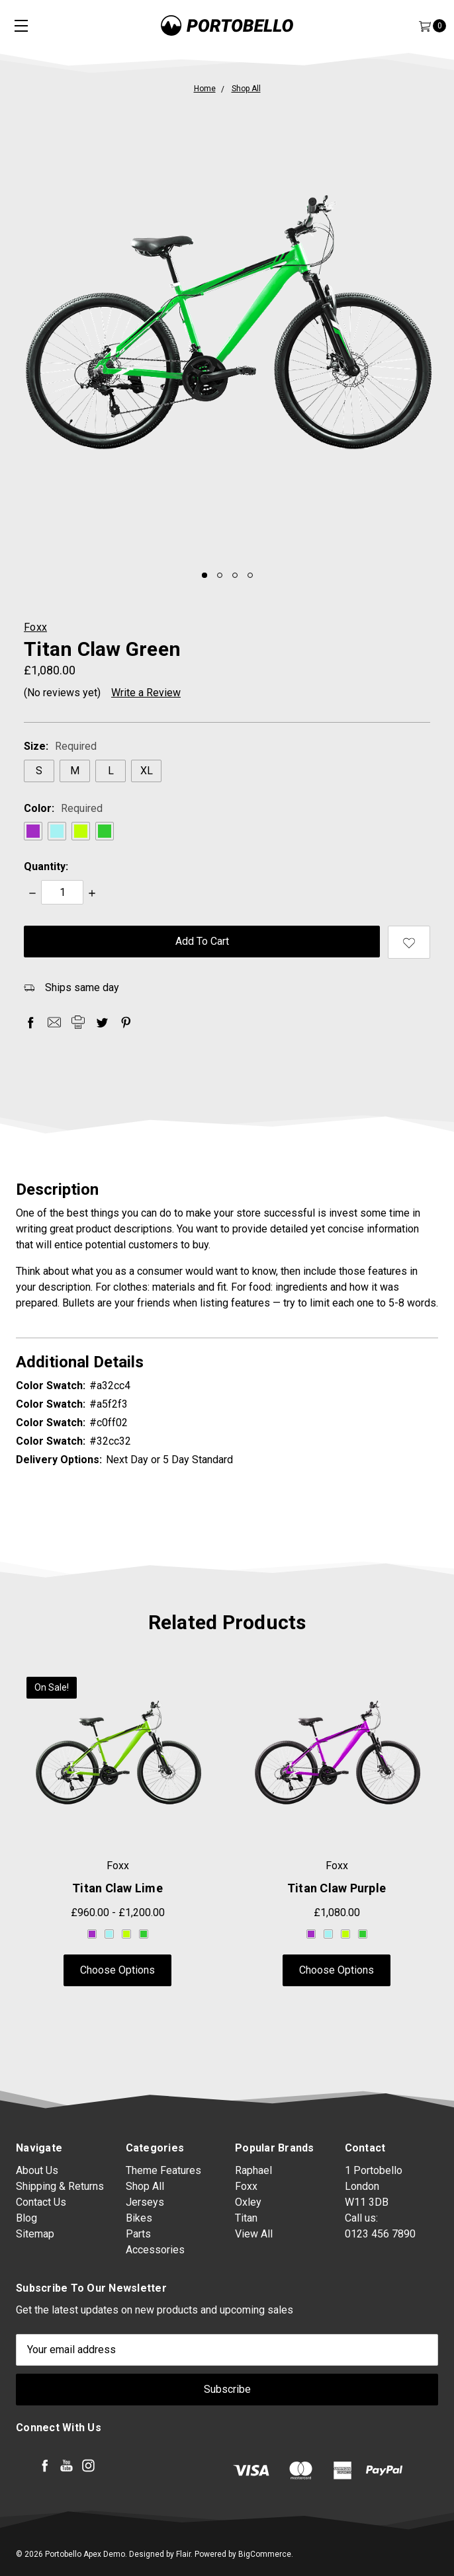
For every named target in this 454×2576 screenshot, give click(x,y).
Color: (63, 808)
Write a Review (146, 692)
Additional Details (227, 1362)
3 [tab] (235, 575)
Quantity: (46, 866)
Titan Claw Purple (336, 1890)
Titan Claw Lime (117, 1890)
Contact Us (41, 2218)
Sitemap (35, 2250)
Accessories (155, 2308)
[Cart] (423, 26)
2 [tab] (219, 575)
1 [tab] (204, 575)
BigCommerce (264, 2554)
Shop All (145, 2244)
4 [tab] (250, 575)
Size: (60, 746)
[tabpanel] (227, 329)
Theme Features (163, 2228)
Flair (183, 2554)
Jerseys (145, 2260)
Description (227, 1189)
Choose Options (117, 1972)
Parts (138, 2292)
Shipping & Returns (60, 2202)
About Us (37, 2187)
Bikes (139, 2276)
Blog (26, 2234)
